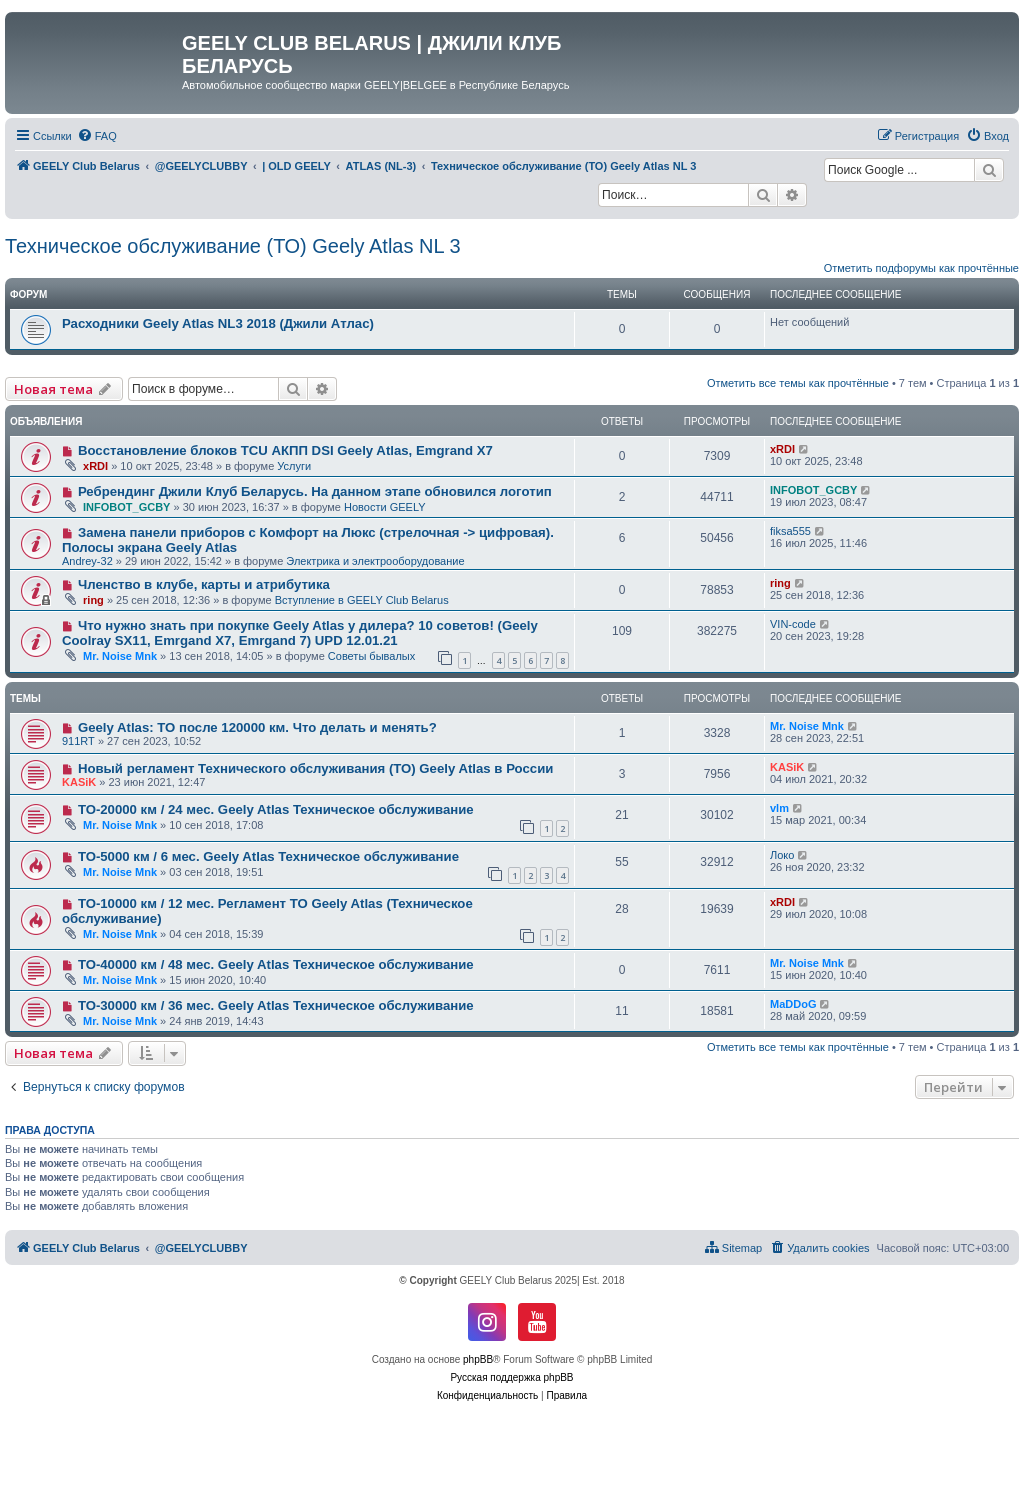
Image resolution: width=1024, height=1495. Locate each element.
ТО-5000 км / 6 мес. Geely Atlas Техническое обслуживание (268, 856)
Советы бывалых (371, 656)
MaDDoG (793, 1004)
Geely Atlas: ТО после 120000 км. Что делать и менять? (257, 727)
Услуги (294, 466)
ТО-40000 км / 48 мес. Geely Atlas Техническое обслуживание (276, 964)
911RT (78, 741)
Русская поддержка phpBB (511, 1377)
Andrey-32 (87, 561)
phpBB (478, 1359)
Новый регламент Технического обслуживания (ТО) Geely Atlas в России (315, 768)
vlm (779, 808)
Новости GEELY (385, 507)
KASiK (79, 782)
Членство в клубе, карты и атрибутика (204, 584)
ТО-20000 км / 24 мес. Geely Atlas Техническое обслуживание (276, 809)
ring (93, 600)
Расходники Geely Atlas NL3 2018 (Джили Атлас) (218, 323)
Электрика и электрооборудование (375, 561)
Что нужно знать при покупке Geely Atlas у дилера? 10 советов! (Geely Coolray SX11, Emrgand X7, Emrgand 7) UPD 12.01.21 (300, 633)
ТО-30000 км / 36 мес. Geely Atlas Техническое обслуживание (276, 1005)
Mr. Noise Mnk (120, 656)
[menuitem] (97, 136)
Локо (782, 855)
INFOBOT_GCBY (126, 507)
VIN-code (793, 624)
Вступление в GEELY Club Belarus (362, 600)
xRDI (95, 466)
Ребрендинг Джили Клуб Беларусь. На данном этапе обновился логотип (315, 491)
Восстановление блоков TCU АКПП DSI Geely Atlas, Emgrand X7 (285, 450)
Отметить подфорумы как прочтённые (921, 268)
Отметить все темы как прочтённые (798, 383)
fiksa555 (790, 531)
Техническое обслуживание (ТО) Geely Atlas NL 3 (233, 246)
